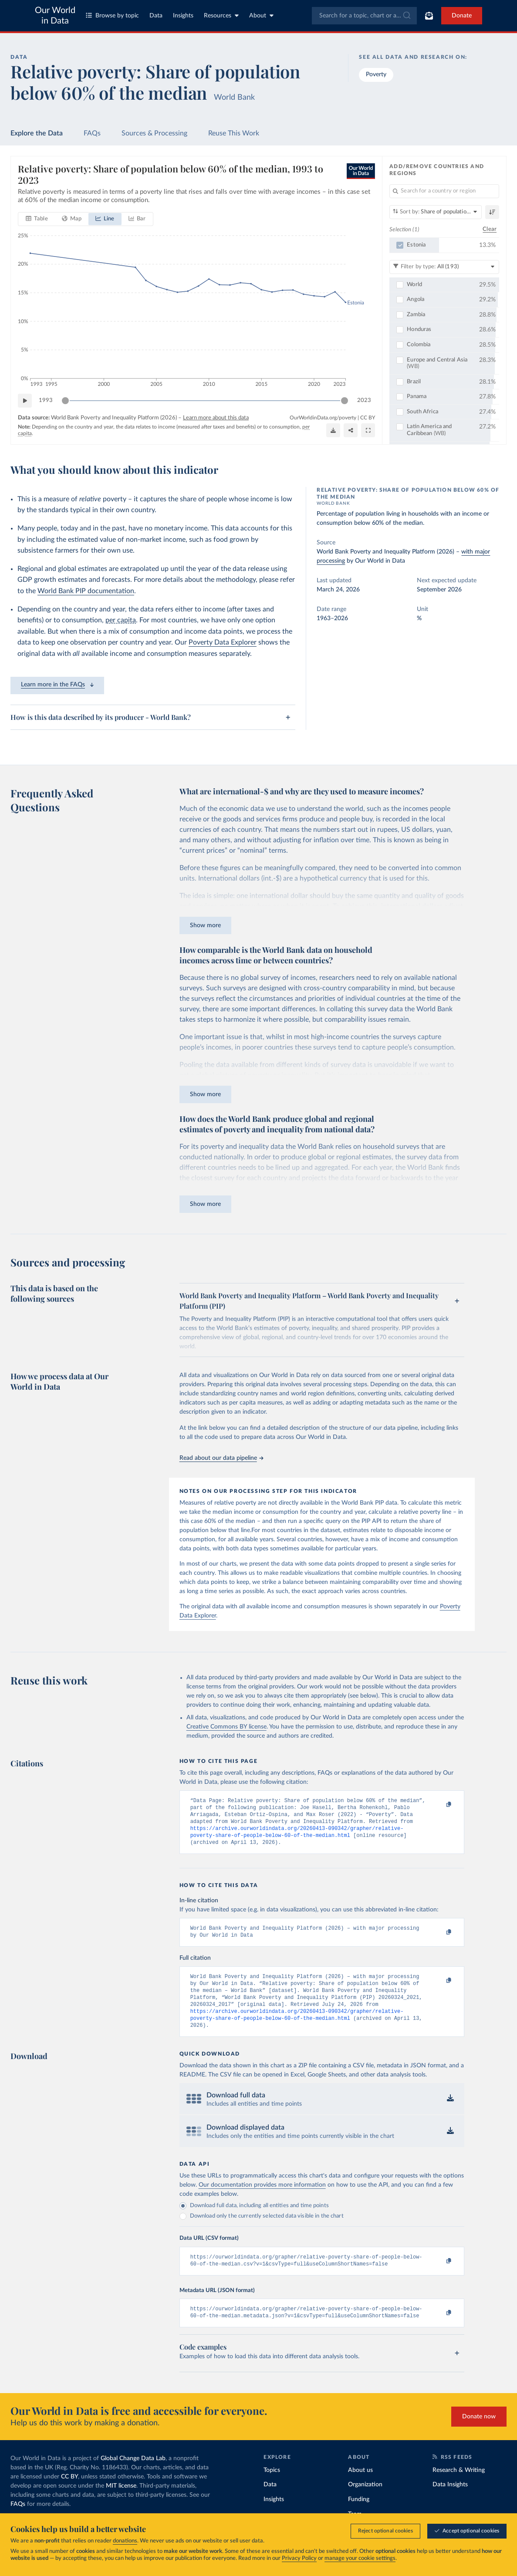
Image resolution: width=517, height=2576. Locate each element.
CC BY (367, 418)
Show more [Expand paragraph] (205, 925)
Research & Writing (459, 2488)
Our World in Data (55, 15)
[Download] (333, 430)
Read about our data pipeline (221, 1458)
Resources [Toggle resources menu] (221, 15)
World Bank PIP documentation (85, 590)
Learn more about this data (216, 418)
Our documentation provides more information (262, 2200)
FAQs (92, 133)
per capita (120, 620)
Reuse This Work (233, 133)
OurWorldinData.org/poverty (323, 418)
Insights (183, 16)
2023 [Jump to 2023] (364, 400)
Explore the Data (36, 133)
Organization (365, 2503)
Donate (462, 16)
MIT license (121, 2504)
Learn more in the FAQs (57, 685)
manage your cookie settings (359, 2559)
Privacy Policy (299, 2559)
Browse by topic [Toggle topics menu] (112, 15)
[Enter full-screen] (368, 430)
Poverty (376, 74)
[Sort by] (435, 212)
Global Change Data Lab (133, 2477)
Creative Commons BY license (226, 1727)
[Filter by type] (444, 267)
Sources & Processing (154, 133)
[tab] (37, 219)
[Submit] (406, 15)
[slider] (65, 401)
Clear (490, 230)
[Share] (351, 430)
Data (155, 16)
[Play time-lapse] (25, 401)
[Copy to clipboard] (439, 1805)
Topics (272, 2488)
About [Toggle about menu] (261, 15)
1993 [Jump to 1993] (46, 400)
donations (125, 2541)
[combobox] (364, 15)
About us (360, 2488)
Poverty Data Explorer (223, 642)
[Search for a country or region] (444, 191)
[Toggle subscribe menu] (429, 15)
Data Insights (450, 2503)
